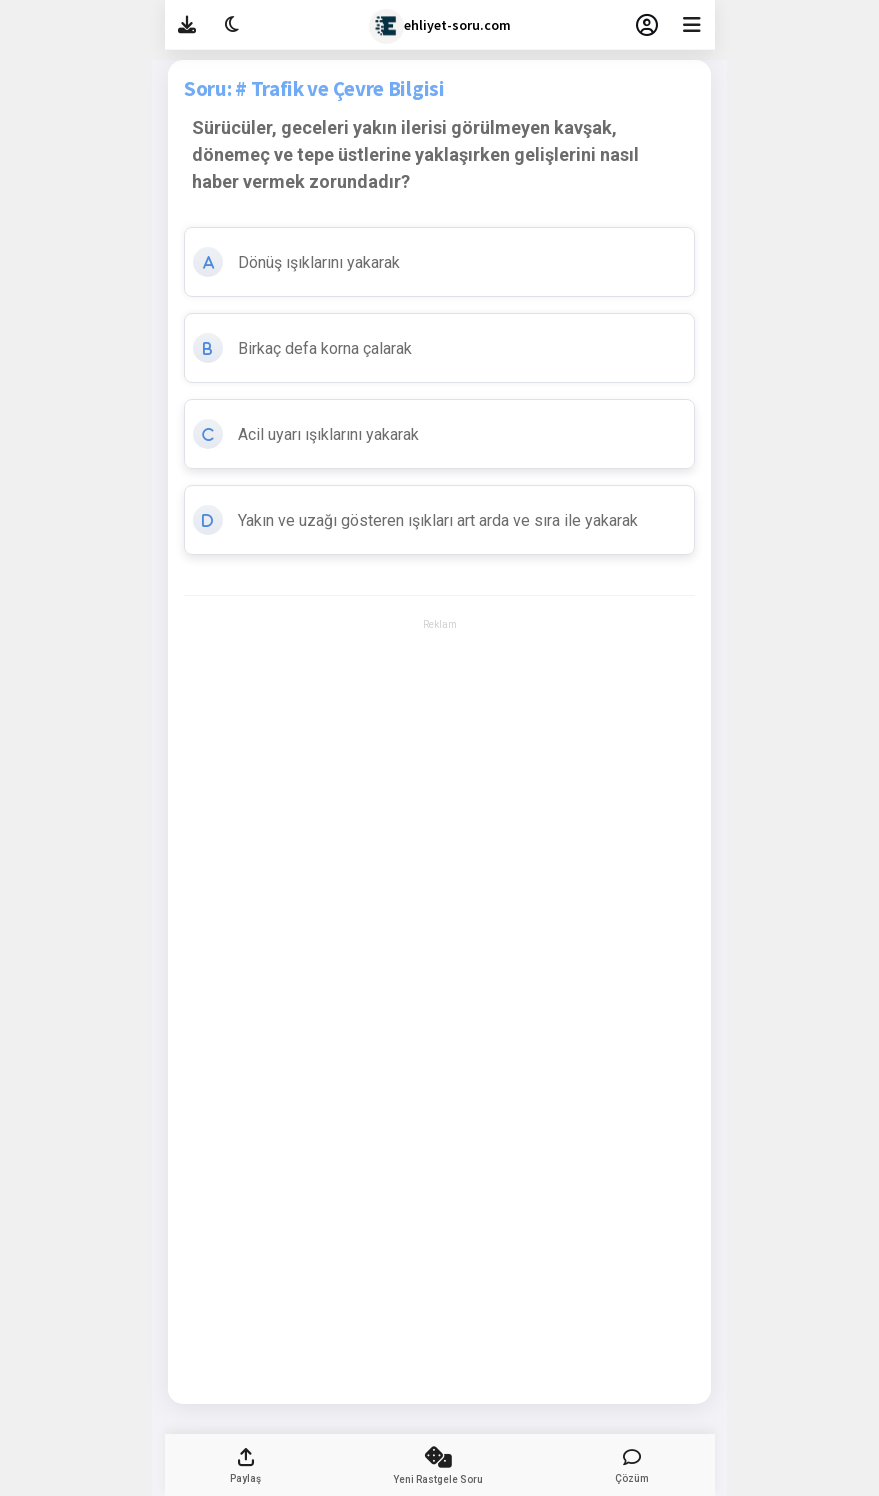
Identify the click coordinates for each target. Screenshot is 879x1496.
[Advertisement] (439, 691)
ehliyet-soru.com (440, 26)
